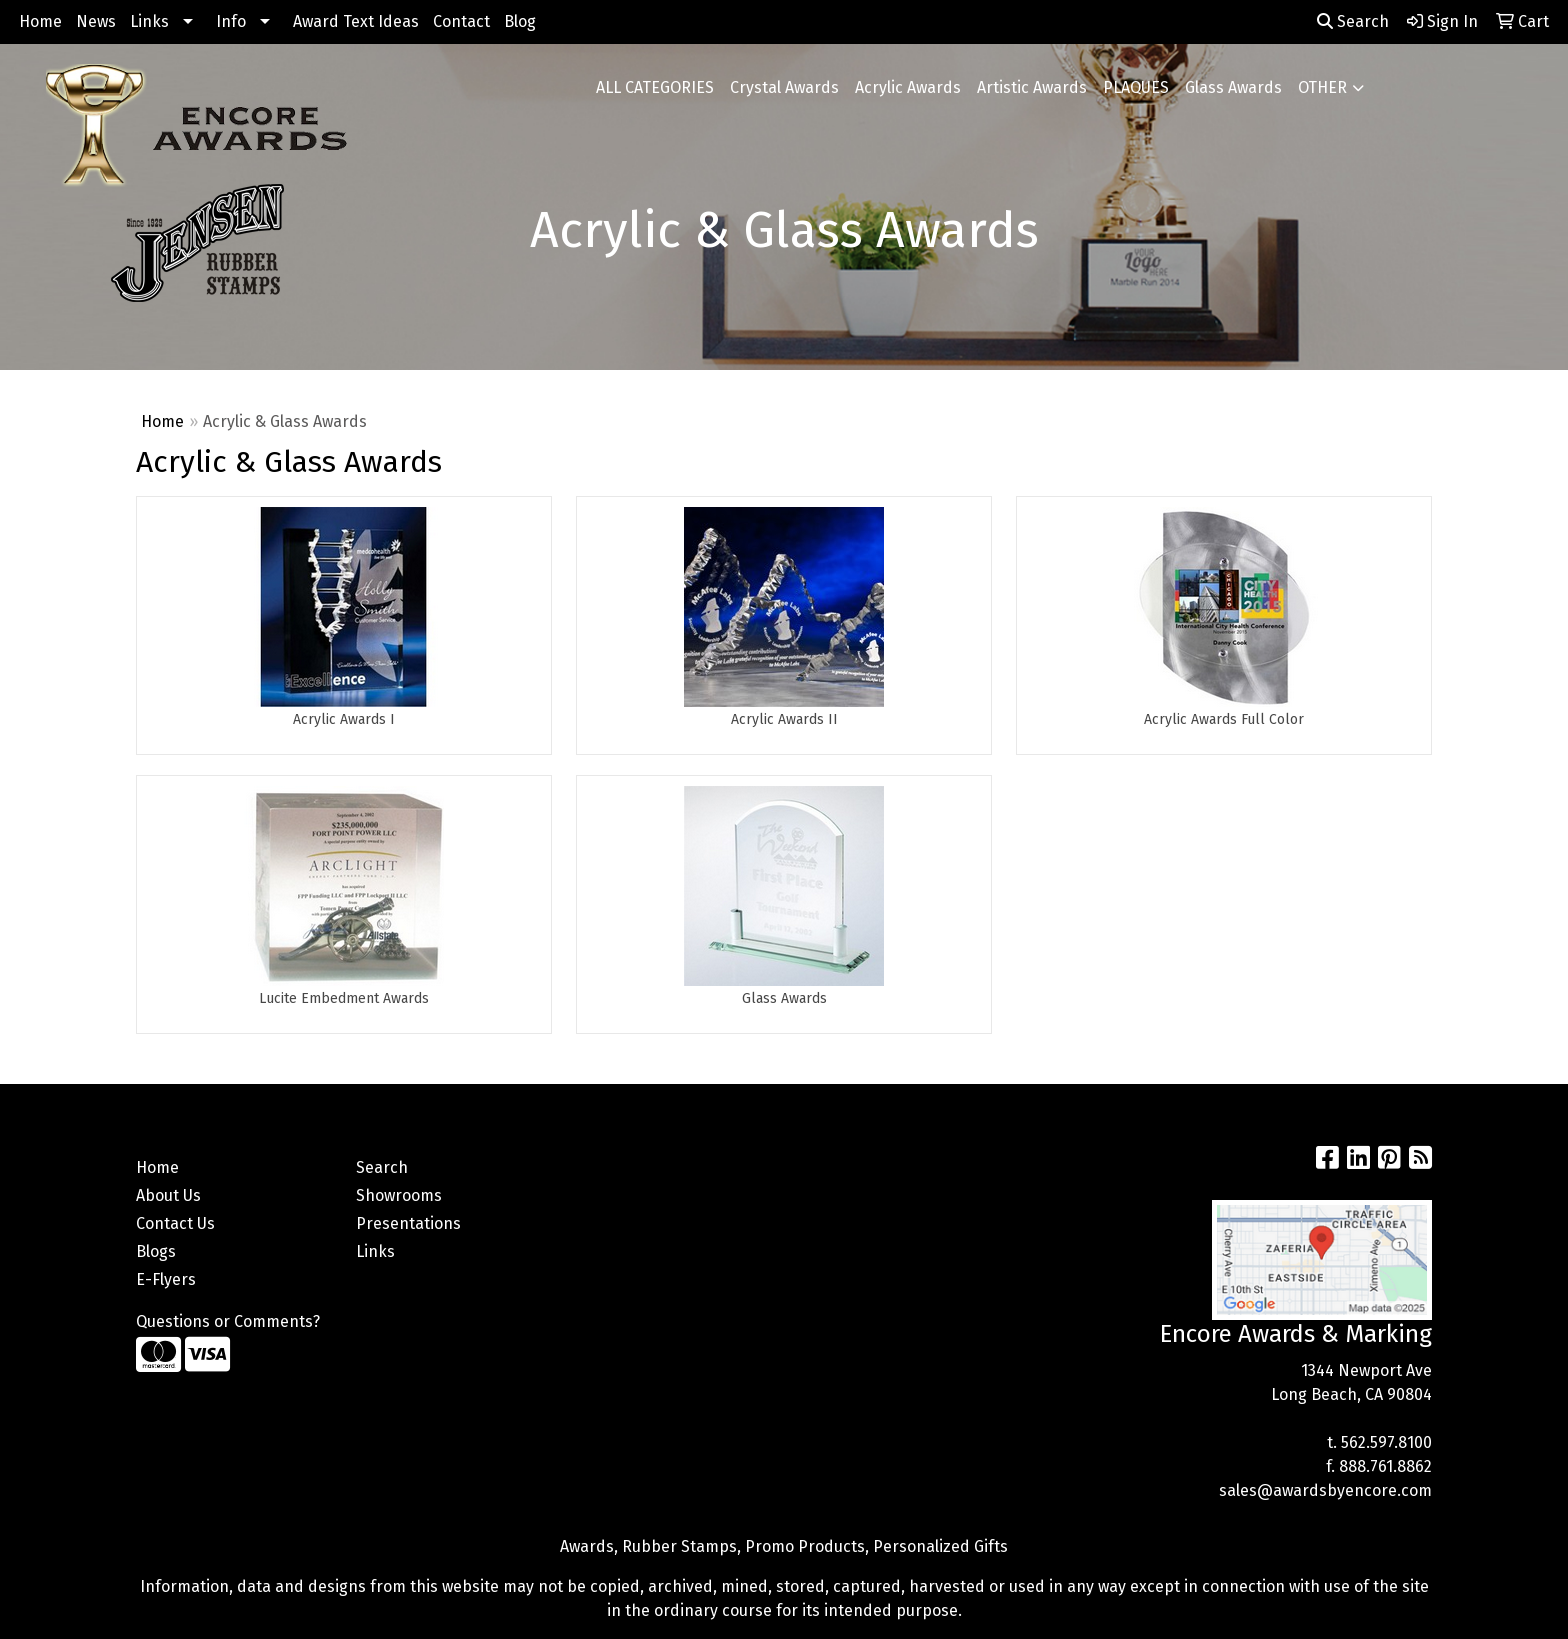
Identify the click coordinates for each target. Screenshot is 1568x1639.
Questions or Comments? (228, 1321)
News (96, 21)
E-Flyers (166, 1279)
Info (231, 21)
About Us (168, 1195)
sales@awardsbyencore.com (1325, 1490)
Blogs (156, 1251)
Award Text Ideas (356, 21)
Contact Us (175, 1223)
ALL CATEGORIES (655, 87)
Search (1353, 21)
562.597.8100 (1386, 1442)
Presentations (408, 1223)
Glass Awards (1233, 87)
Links (149, 21)
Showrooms (399, 1195)
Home (40, 21)
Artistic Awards (1032, 87)
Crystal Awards (784, 87)
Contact (461, 21)
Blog (520, 21)
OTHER (1322, 87)
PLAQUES (1136, 87)
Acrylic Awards (908, 87)
